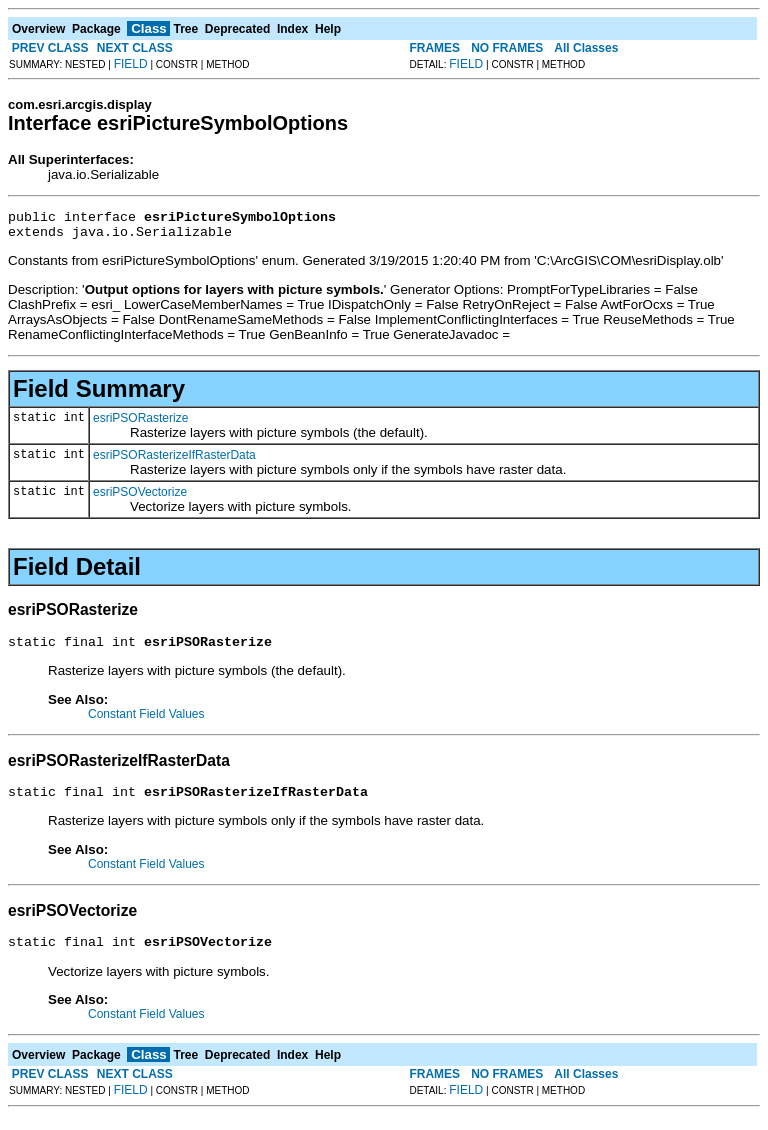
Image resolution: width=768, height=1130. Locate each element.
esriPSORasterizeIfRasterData (174, 461)
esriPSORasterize (140, 424)
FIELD (131, 64)
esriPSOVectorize (140, 498)
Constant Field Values (146, 723)
